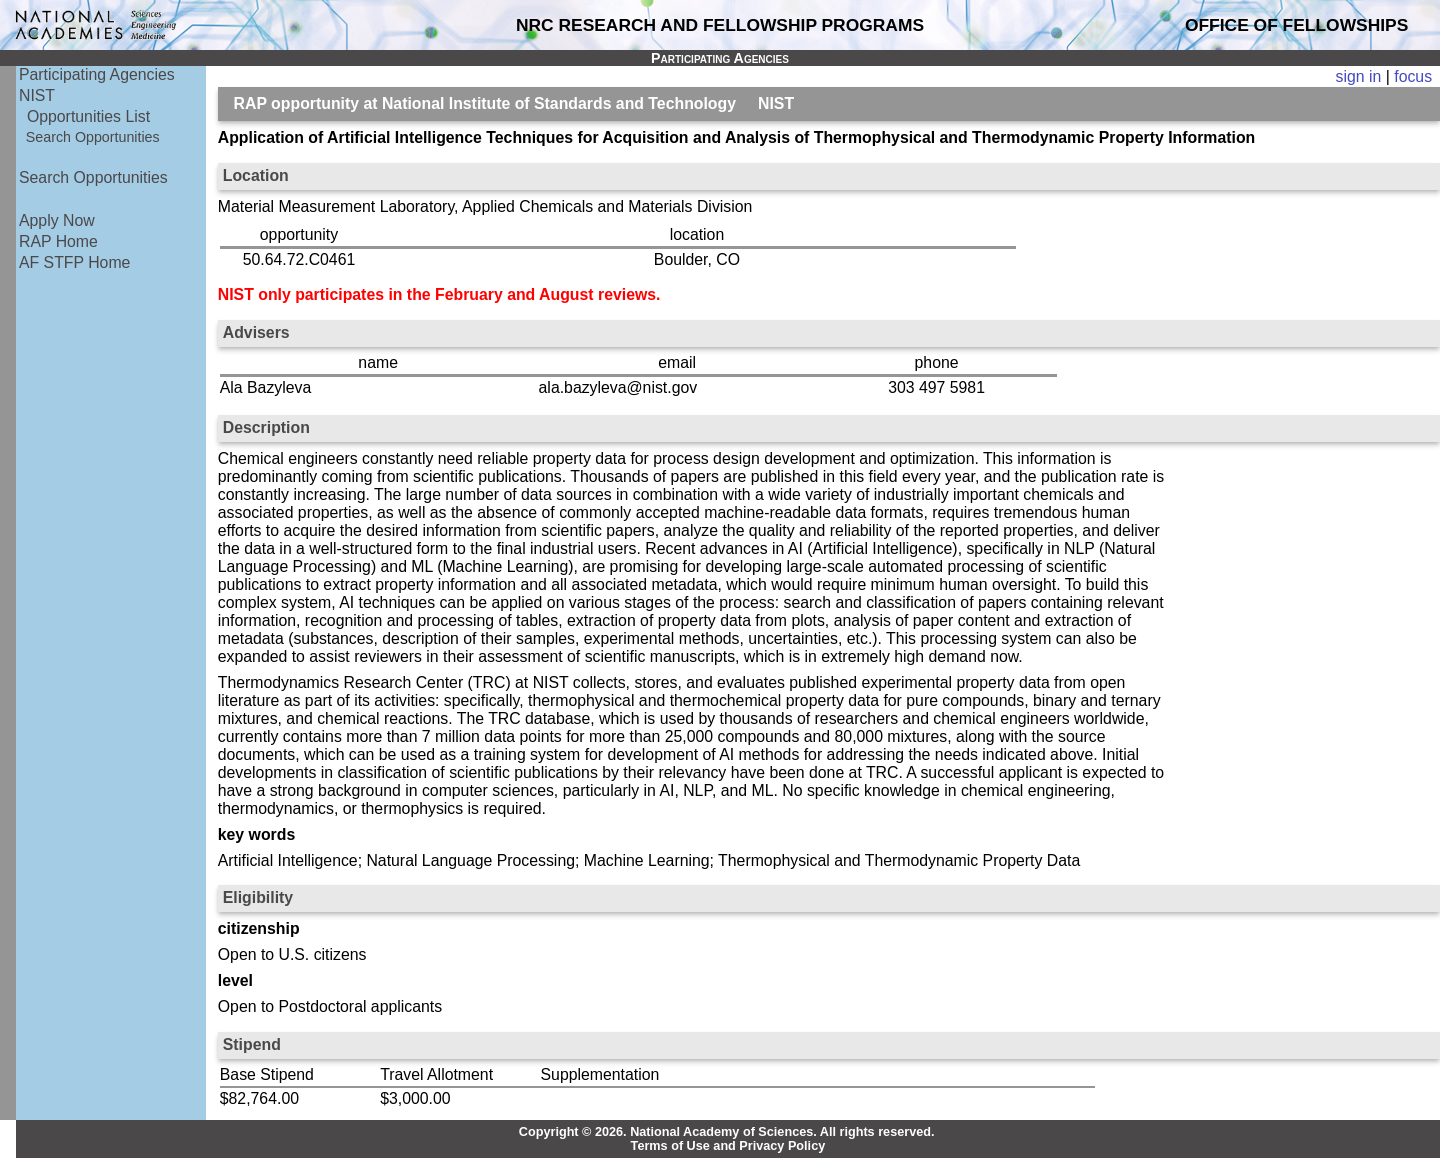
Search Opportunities (93, 137)
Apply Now (57, 220)
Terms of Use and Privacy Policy (728, 1146)
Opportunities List (88, 116)
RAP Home (58, 241)
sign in (1359, 76)
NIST (37, 95)
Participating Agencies (97, 74)
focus (1413, 76)
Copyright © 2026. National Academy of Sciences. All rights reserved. (727, 1132)
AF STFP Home (74, 262)
